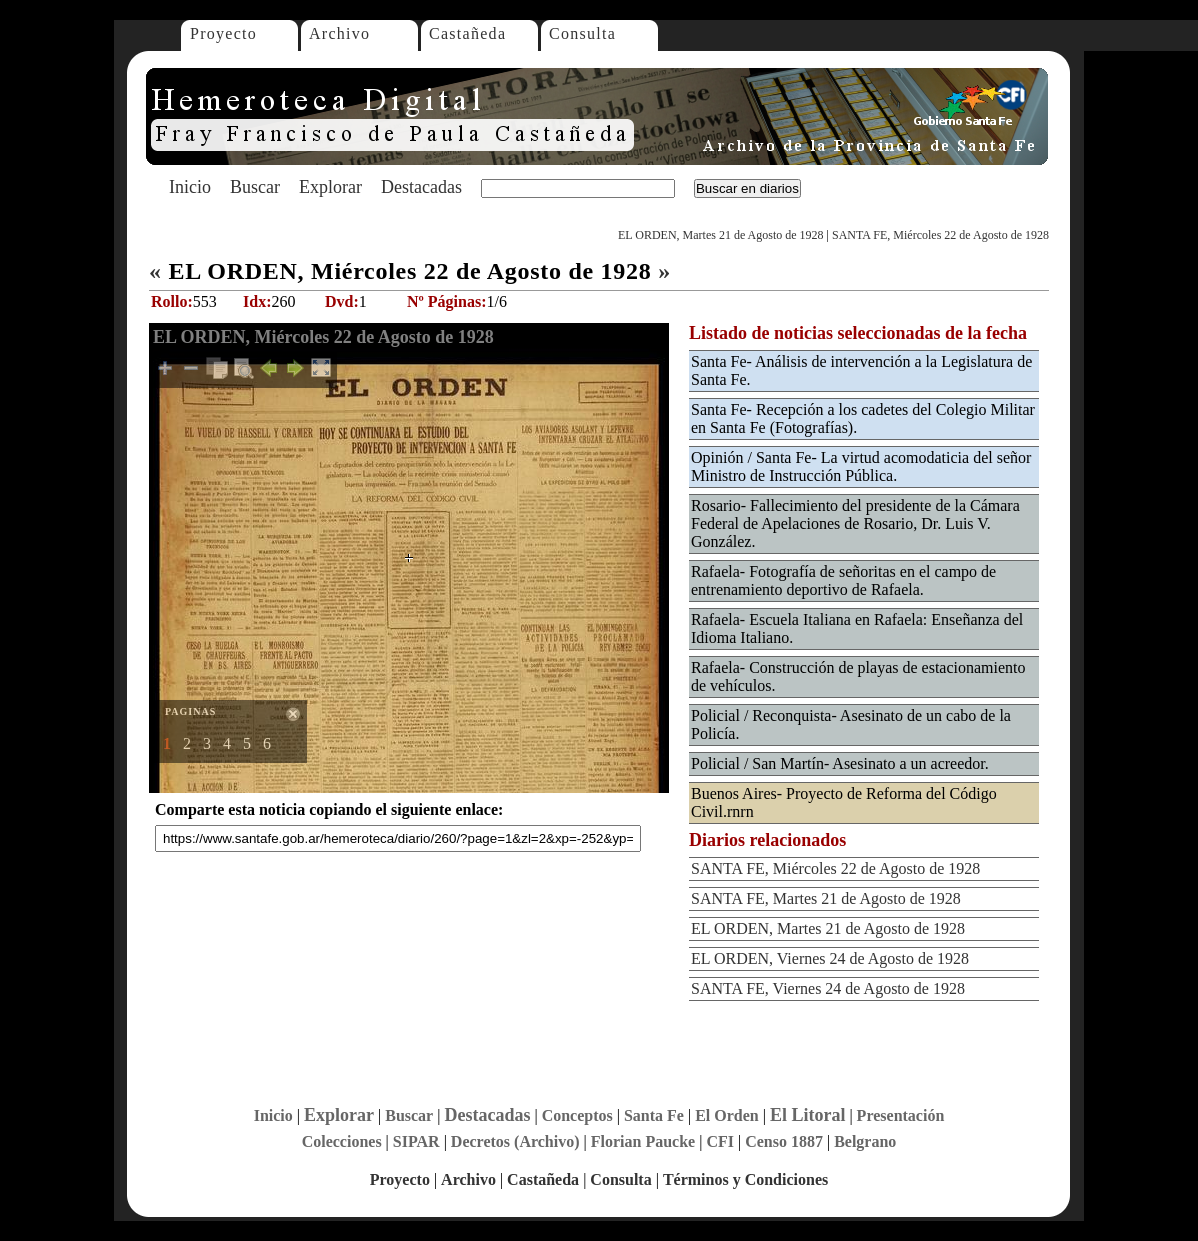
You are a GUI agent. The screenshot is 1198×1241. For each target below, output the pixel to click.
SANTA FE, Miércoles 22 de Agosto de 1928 (940, 235)
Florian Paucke (643, 1141)
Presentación (901, 1115)
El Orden (727, 1115)
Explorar (330, 187)
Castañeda (467, 33)
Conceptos (577, 1115)
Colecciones (342, 1141)
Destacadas (421, 187)
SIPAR (416, 1141)
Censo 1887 (784, 1141)
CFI (720, 1141)
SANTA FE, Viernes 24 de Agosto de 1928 (828, 988)
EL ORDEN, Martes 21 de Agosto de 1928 (721, 235)
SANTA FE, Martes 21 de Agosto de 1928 (826, 898)
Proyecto (223, 33)
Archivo (339, 33)
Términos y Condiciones (745, 1179)
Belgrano (865, 1141)
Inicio (190, 187)
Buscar (255, 187)
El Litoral (808, 1115)
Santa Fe (654, 1115)
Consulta (582, 33)
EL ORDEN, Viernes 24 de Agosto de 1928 (830, 958)
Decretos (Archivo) (515, 1141)
